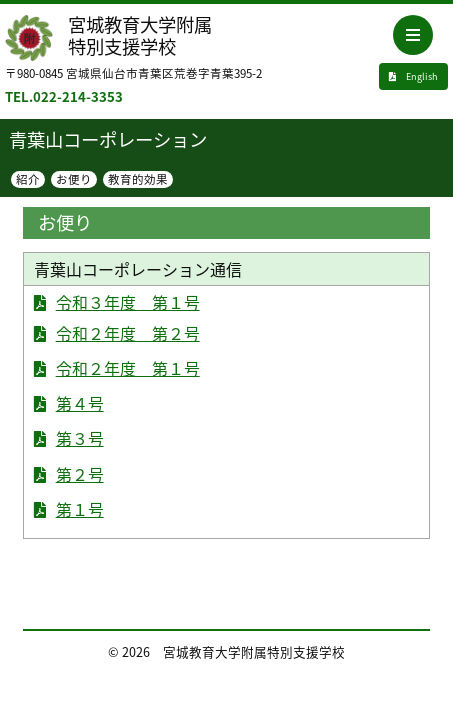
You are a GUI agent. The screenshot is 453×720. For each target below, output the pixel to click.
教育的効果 (138, 179)
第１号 (80, 509)
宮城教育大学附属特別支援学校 (140, 35)
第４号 (80, 403)
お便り (74, 179)
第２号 (80, 474)
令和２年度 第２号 (128, 333)
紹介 (28, 179)
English (413, 76)
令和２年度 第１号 (128, 368)
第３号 (80, 438)
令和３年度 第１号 (128, 302)
